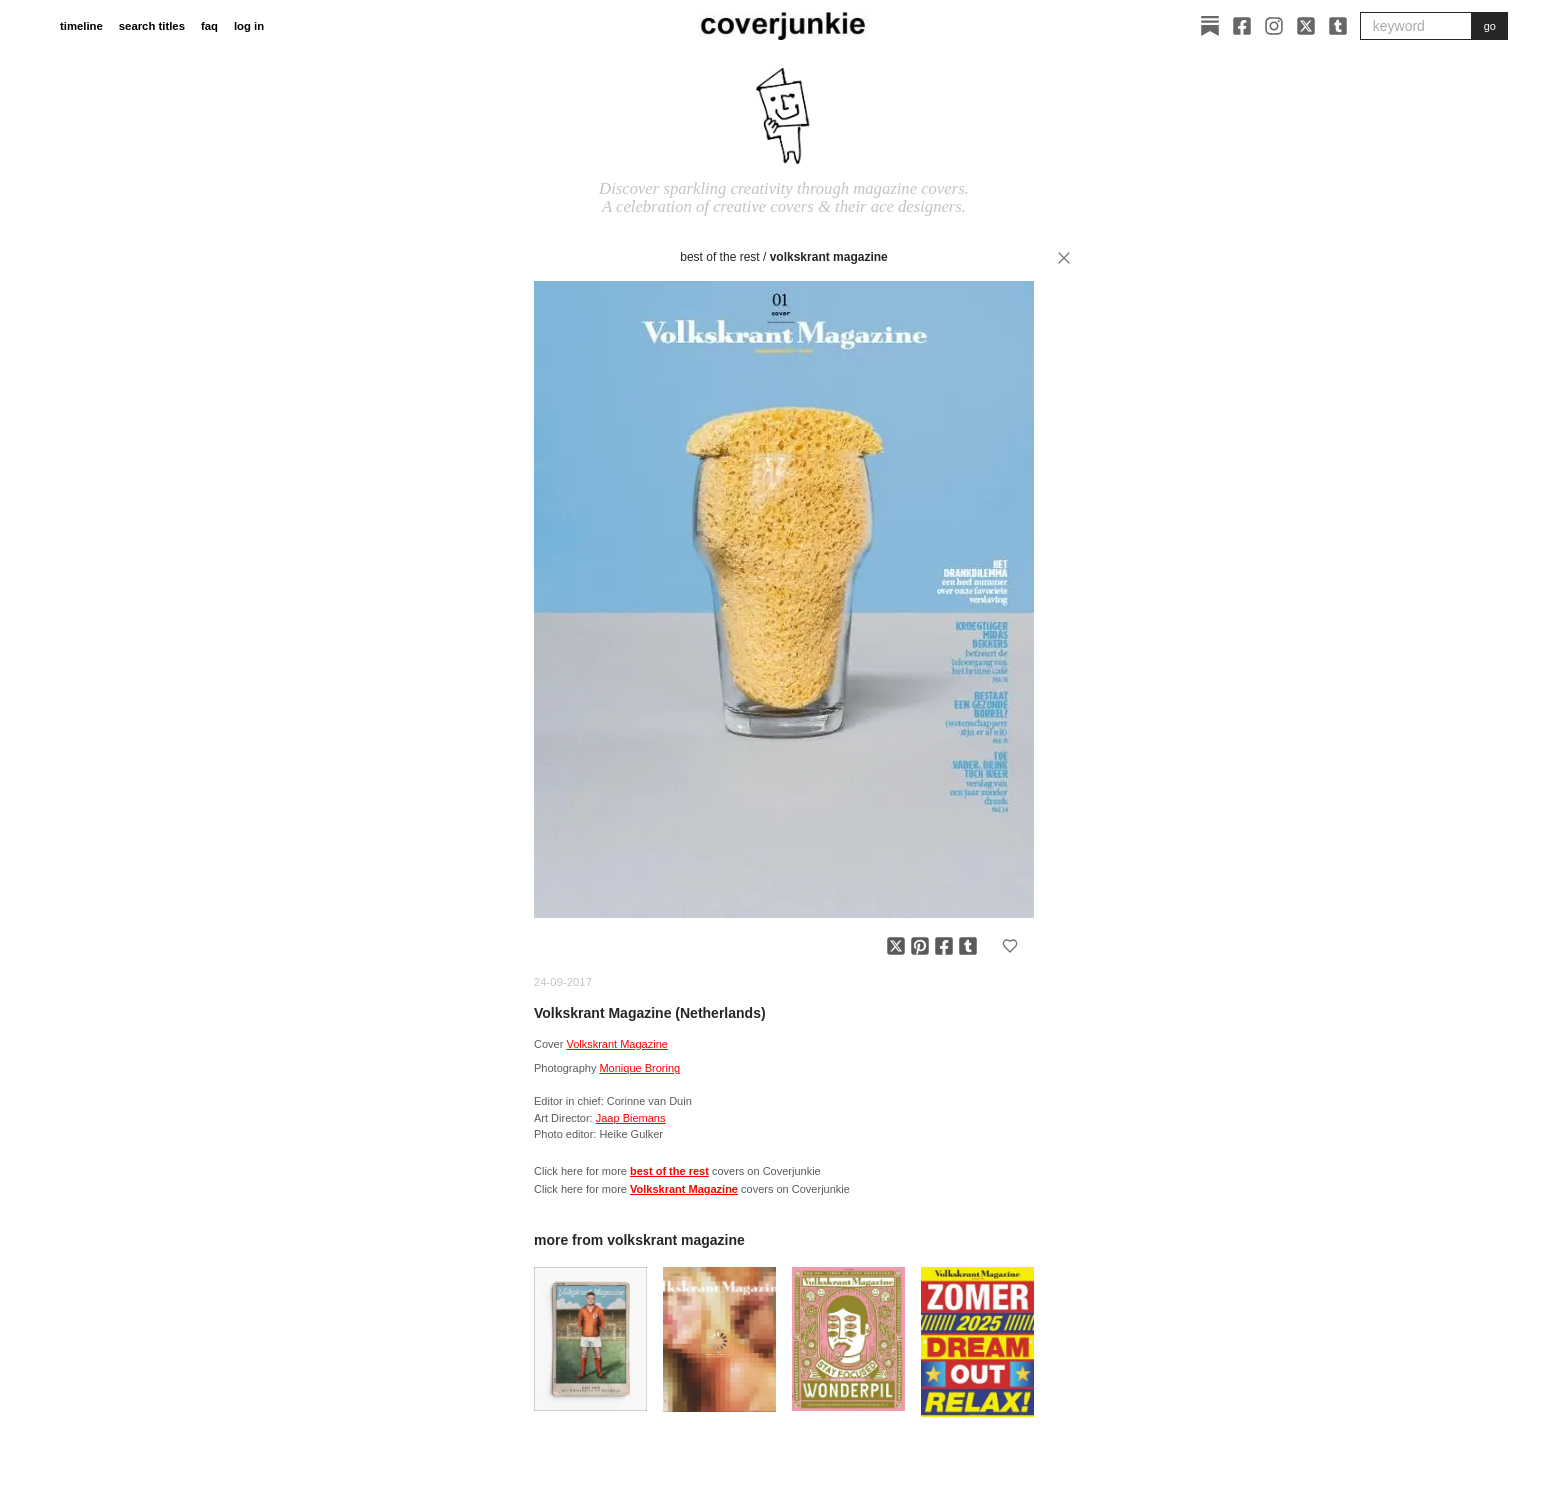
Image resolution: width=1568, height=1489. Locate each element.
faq (209, 26)
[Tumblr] (1338, 26)
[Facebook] (1242, 26)
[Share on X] (896, 946)
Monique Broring (639, 1068)
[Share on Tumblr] (968, 946)
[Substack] (1210, 26)
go (1490, 26)
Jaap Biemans (631, 1118)
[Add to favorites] (1010, 946)
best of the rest (719, 257)
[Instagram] (1274, 26)
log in (249, 26)
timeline (81, 26)
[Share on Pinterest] (920, 946)
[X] (1306, 26)
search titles (152, 26)
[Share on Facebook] (944, 946)
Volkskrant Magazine (829, 257)
